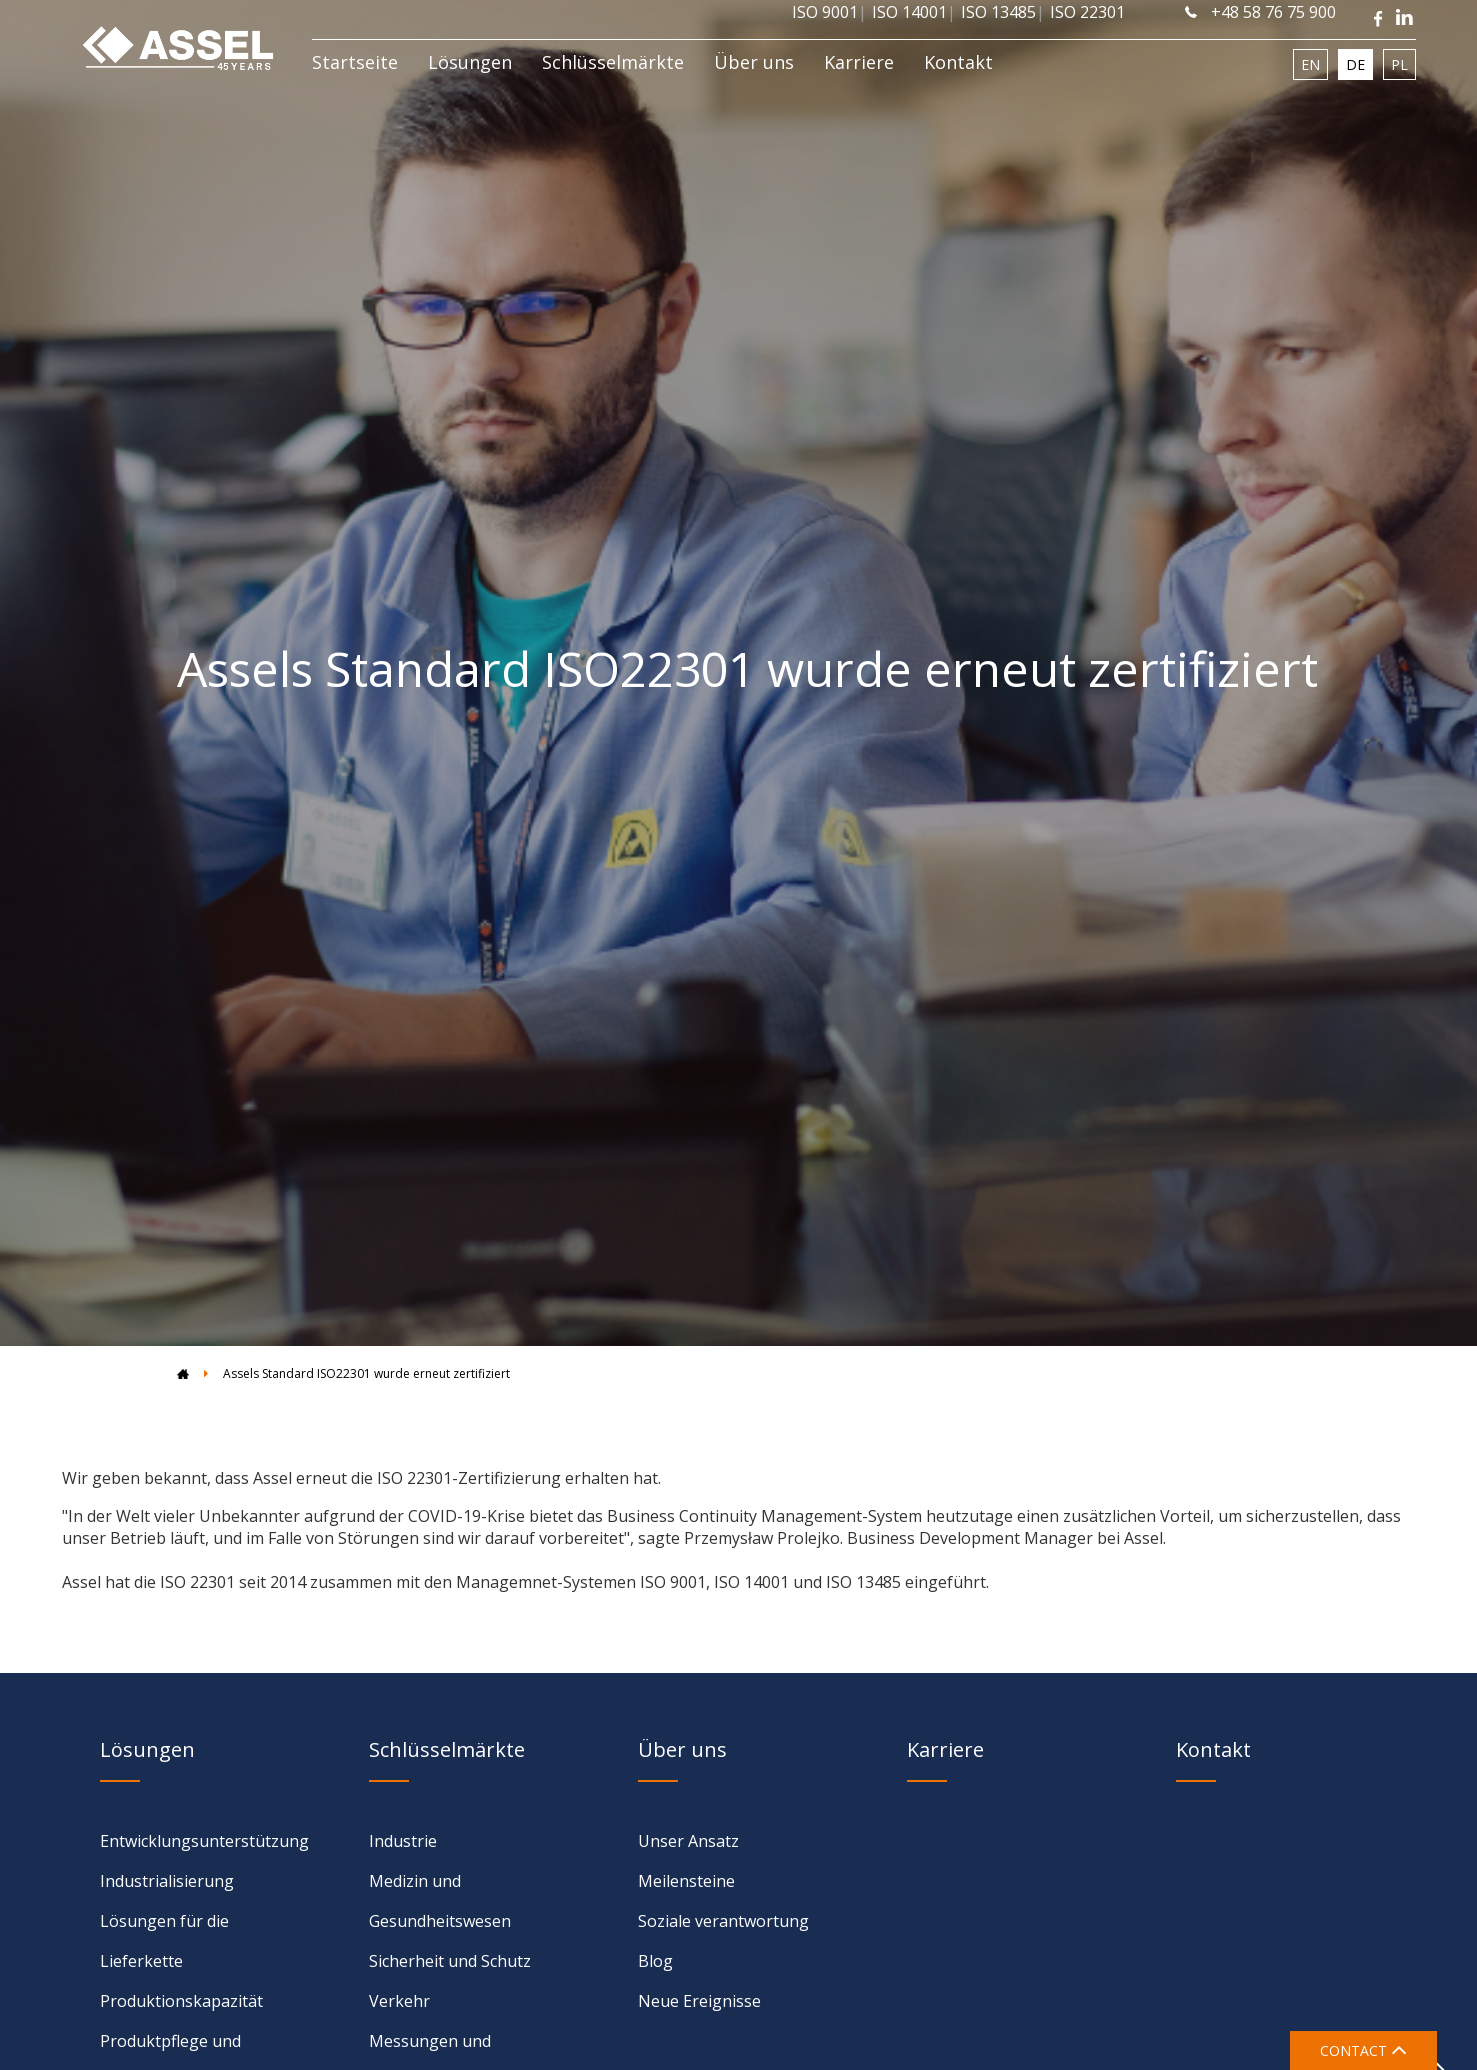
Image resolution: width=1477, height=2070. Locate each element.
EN (1310, 64)
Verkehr (399, 2001)
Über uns (754, 62)
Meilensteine (686, 1881)
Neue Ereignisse (699, 2001)
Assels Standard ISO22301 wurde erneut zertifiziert (366, 1373)
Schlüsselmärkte (613, 62)
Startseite (355, 62)
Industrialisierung (167, 1881)
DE (1355, 64)
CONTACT (1363, 2050)
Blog (655, 1961)
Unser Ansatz (688, 1841)
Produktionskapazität (181, 2001)
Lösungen (470, 62)
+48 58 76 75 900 (1260, 12)
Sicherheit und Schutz (450, 1961)
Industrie (403, 1841)
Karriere (859, 62)
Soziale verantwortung (723, 1921)
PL (1399, 64)
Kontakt (958, 62)
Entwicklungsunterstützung (204, 1841)
